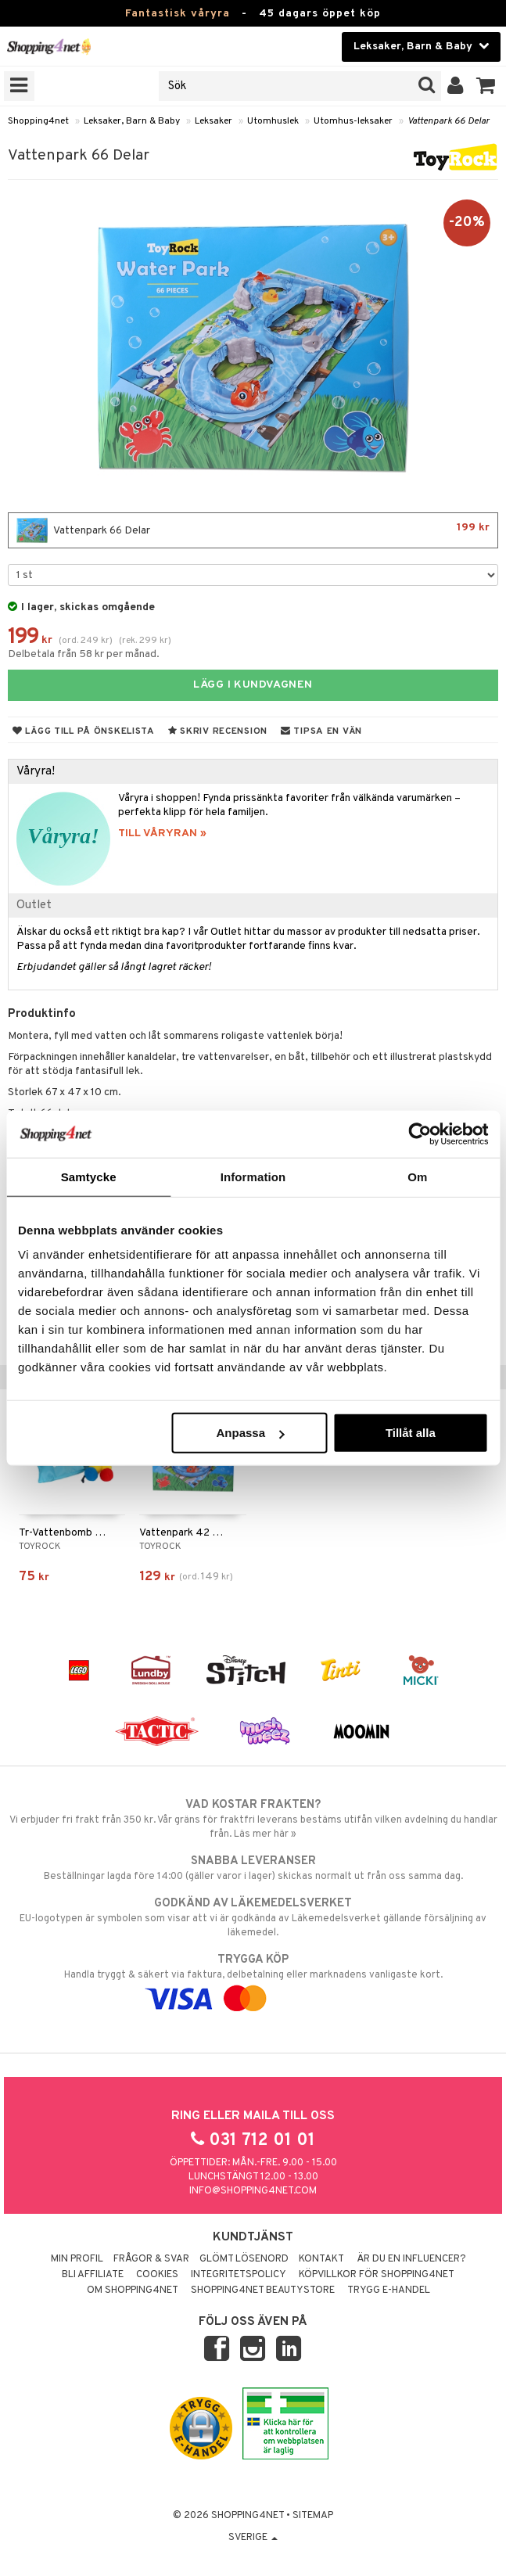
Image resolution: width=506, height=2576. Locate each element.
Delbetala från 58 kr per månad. (84, 654)
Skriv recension (217, 731)
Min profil (77, 2259)
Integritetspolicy (238, 2275)
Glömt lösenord (244, 2259)
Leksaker (213, 121)
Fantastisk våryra (177, 13)
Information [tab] (253, 1176)
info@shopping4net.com (253, 2191)
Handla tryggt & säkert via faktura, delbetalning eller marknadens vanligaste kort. (253, 1979)
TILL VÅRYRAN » (162, 833)
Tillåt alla (411, 1432)
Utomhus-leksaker (353, 121)
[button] (486, 86)
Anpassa (250, 1432)
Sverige (253, 2537)
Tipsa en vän (321, 731)
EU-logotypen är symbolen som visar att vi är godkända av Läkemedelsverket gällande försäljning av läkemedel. (253, 1917)
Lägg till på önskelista (84, 731)
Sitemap (312, 2516)
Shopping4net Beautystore (263, 2290)
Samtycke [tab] (89, 1176)
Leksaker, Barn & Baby (132, 121)
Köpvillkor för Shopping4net (376, 2275)
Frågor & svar (151, 2259)
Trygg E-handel (388, 2290)
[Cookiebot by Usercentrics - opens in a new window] (419, 1133)
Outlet (34, 905)
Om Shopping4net (132, 2290)
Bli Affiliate (93, 2275)
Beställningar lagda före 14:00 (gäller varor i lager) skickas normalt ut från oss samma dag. (253, 1868)
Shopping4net (38, 121)
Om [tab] (417, 1176)
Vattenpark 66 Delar (448, 121)
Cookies (157, 2275)
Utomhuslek (273, 121)
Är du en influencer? (411, 2259)
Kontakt (321, 2259)
